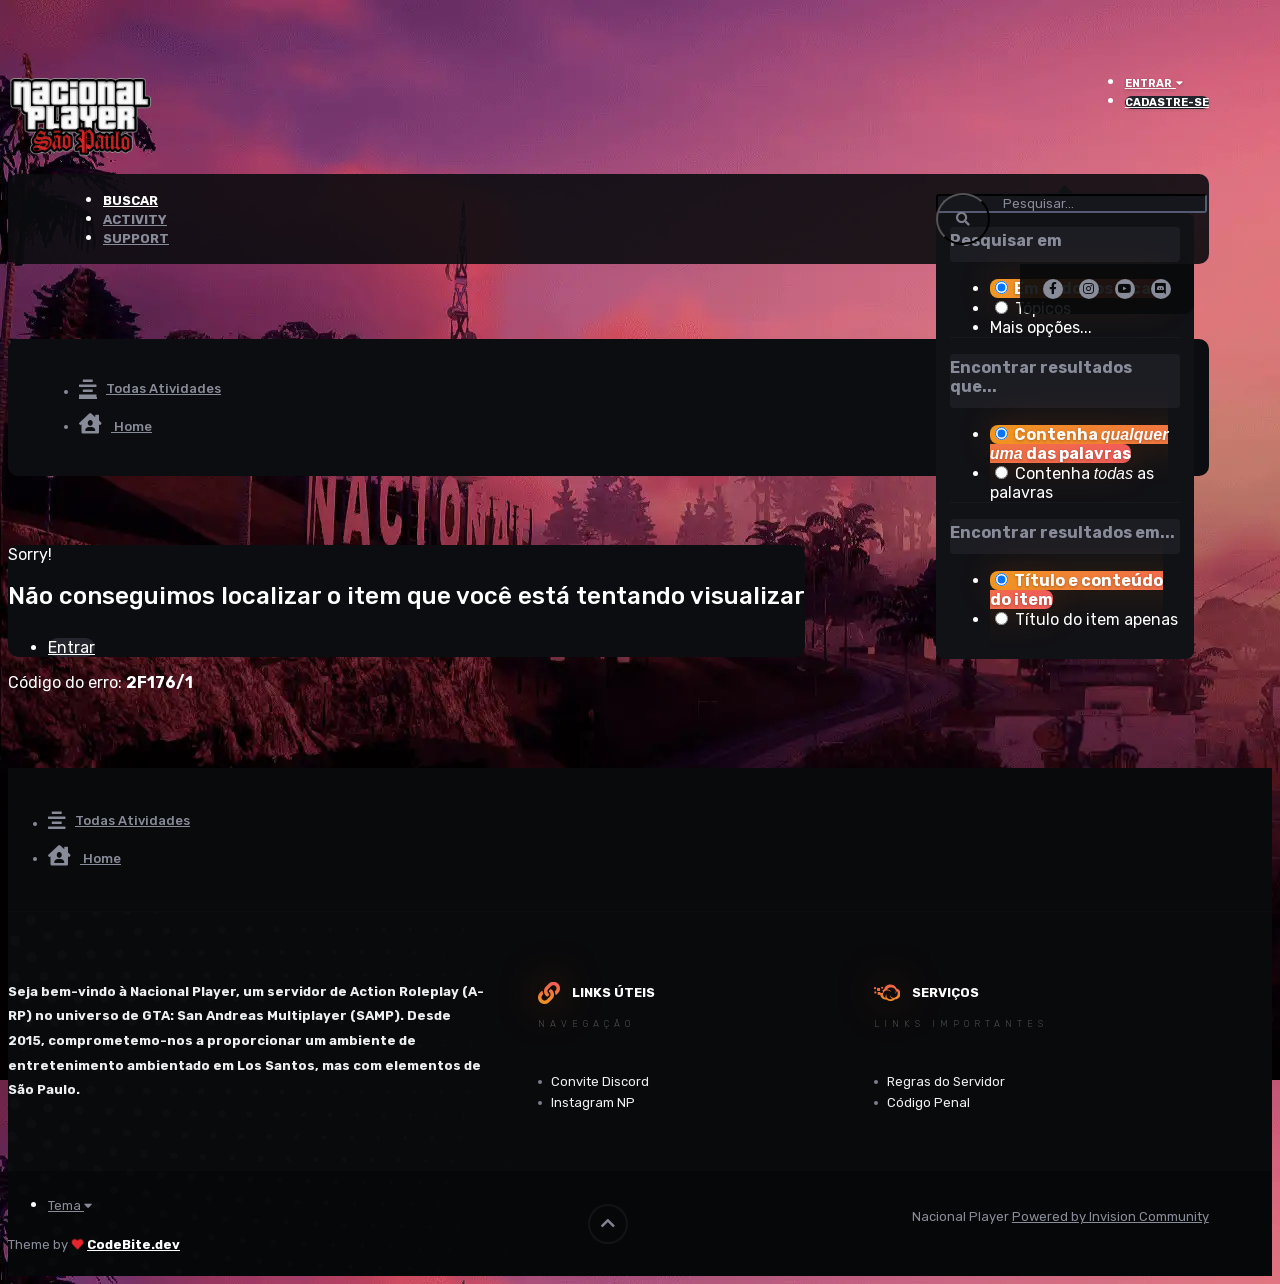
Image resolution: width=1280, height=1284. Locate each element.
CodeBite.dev (133, 1244)
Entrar (1154, 83)
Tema (70, 1205)
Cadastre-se (1167, 102)
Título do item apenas (1096, 619)
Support (136, 238)
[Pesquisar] (1071, 203)
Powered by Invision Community (1110, 1216)
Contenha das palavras (1079, 444)
